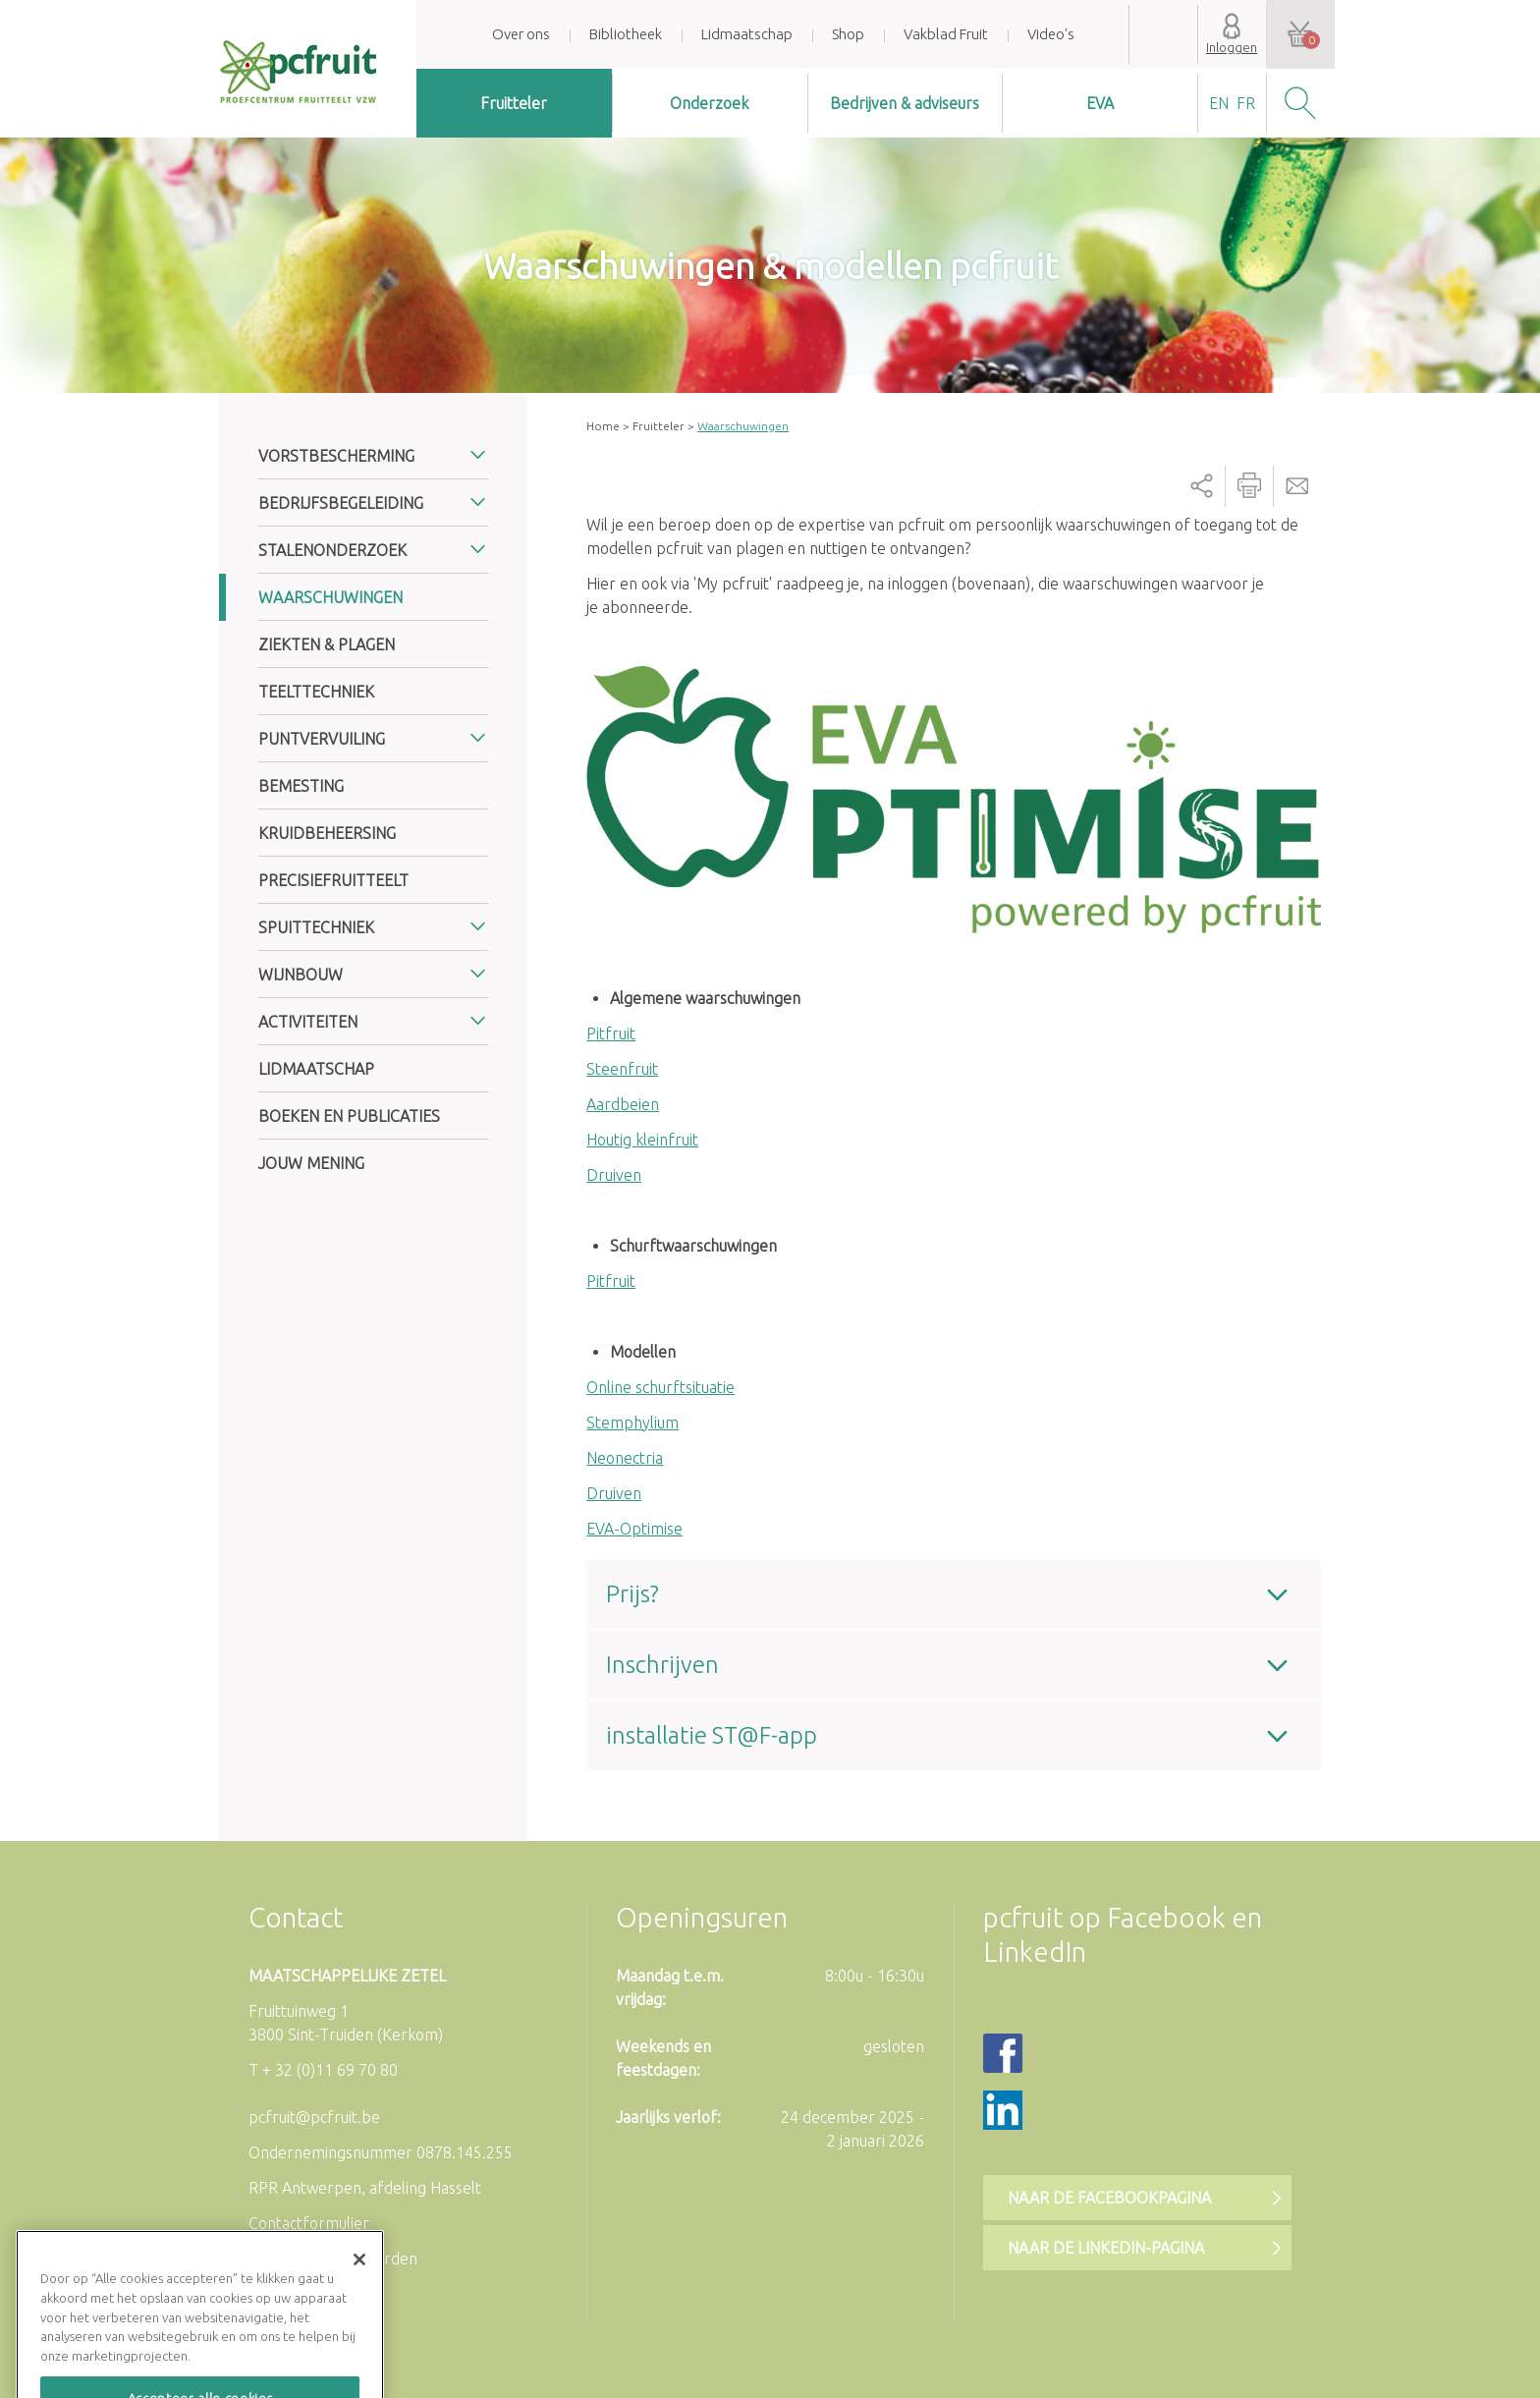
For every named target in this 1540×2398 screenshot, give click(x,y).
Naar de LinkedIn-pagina (1106, 2248)
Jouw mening (311, 1163)
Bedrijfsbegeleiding (340, 503)
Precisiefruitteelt (333, 880)
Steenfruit (622, 1069)
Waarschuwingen (330, 597)
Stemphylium (632, 1422)
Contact (295, 1917)
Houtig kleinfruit (642, 1139)
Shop (848, 34)
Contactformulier (308, 2223)
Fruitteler (513, 103)
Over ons (521, 34)
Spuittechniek (316, 927)
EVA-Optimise (634, 1528)
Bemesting (301, 786)
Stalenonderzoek (332, 550)
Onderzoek (709, 103)
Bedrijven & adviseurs (904, 103)
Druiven (613, 1175)
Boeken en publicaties (349, 1116)
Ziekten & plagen (326, 644)
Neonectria (624, 1458)
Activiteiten (308, 1022)
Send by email (1297, 486)
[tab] (953, 1594)
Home (603, 425)
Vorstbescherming (336, 456)
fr (1246, 103)
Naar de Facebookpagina (1109, 2197)
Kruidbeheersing (327, 833)
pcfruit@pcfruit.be (314, 2117)
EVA (1100, 103)
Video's (1050, 34)
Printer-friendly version (1249, 486)
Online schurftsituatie (660, 1387)
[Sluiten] (359, 2301)
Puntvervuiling (321, 739)
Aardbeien (622, 1104)
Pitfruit (610, 1033)
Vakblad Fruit (946, 34)
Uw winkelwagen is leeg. (1300, 34)
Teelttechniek (316, 691)
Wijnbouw (300, 974)
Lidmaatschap (747, 34)
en (1219, 103)
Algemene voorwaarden (332, 2258)
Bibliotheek (625, 34)
